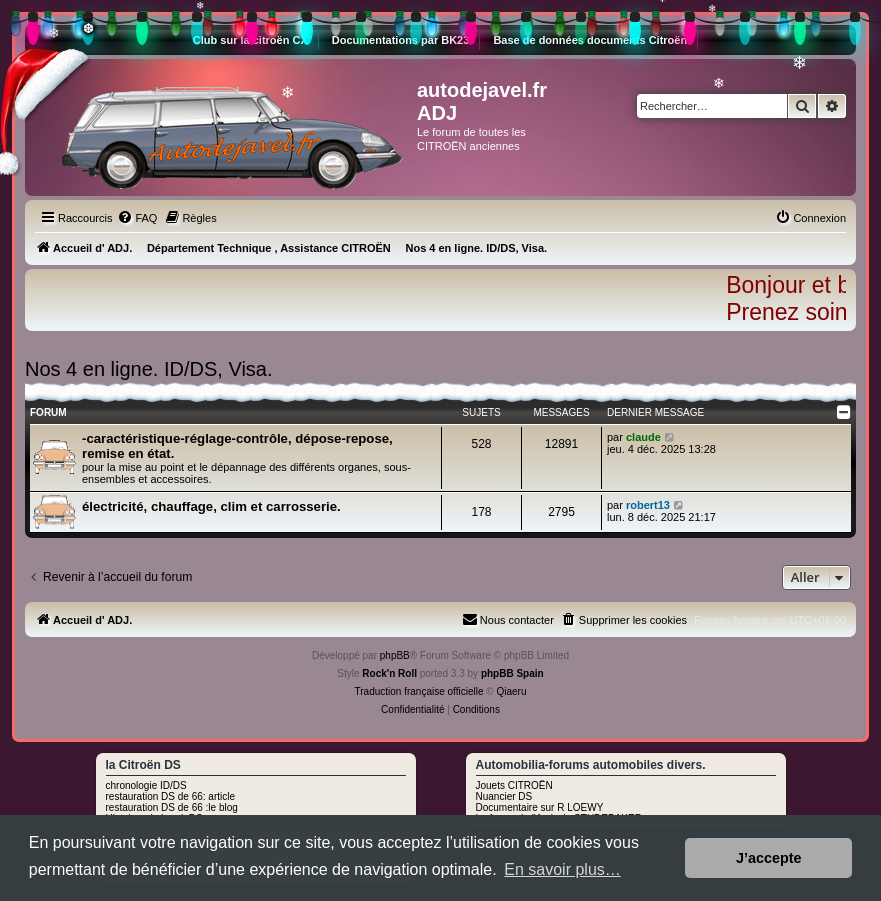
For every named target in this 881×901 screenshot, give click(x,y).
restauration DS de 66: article (171, 796)
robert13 (648, 505)
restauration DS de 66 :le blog (172, 807)
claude (643, 437)
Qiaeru (511, 691)
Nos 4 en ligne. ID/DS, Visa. (149, 369)
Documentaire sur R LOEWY (540, 807)
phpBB (395, 655)
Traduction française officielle (419, 691)
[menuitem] (137, 218)
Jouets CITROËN (514, 785)
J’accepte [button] (769, 858)
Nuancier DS (504, 796)
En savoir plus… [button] (562, 869)
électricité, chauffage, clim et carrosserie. (211, 506)
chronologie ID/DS (146, 785)
